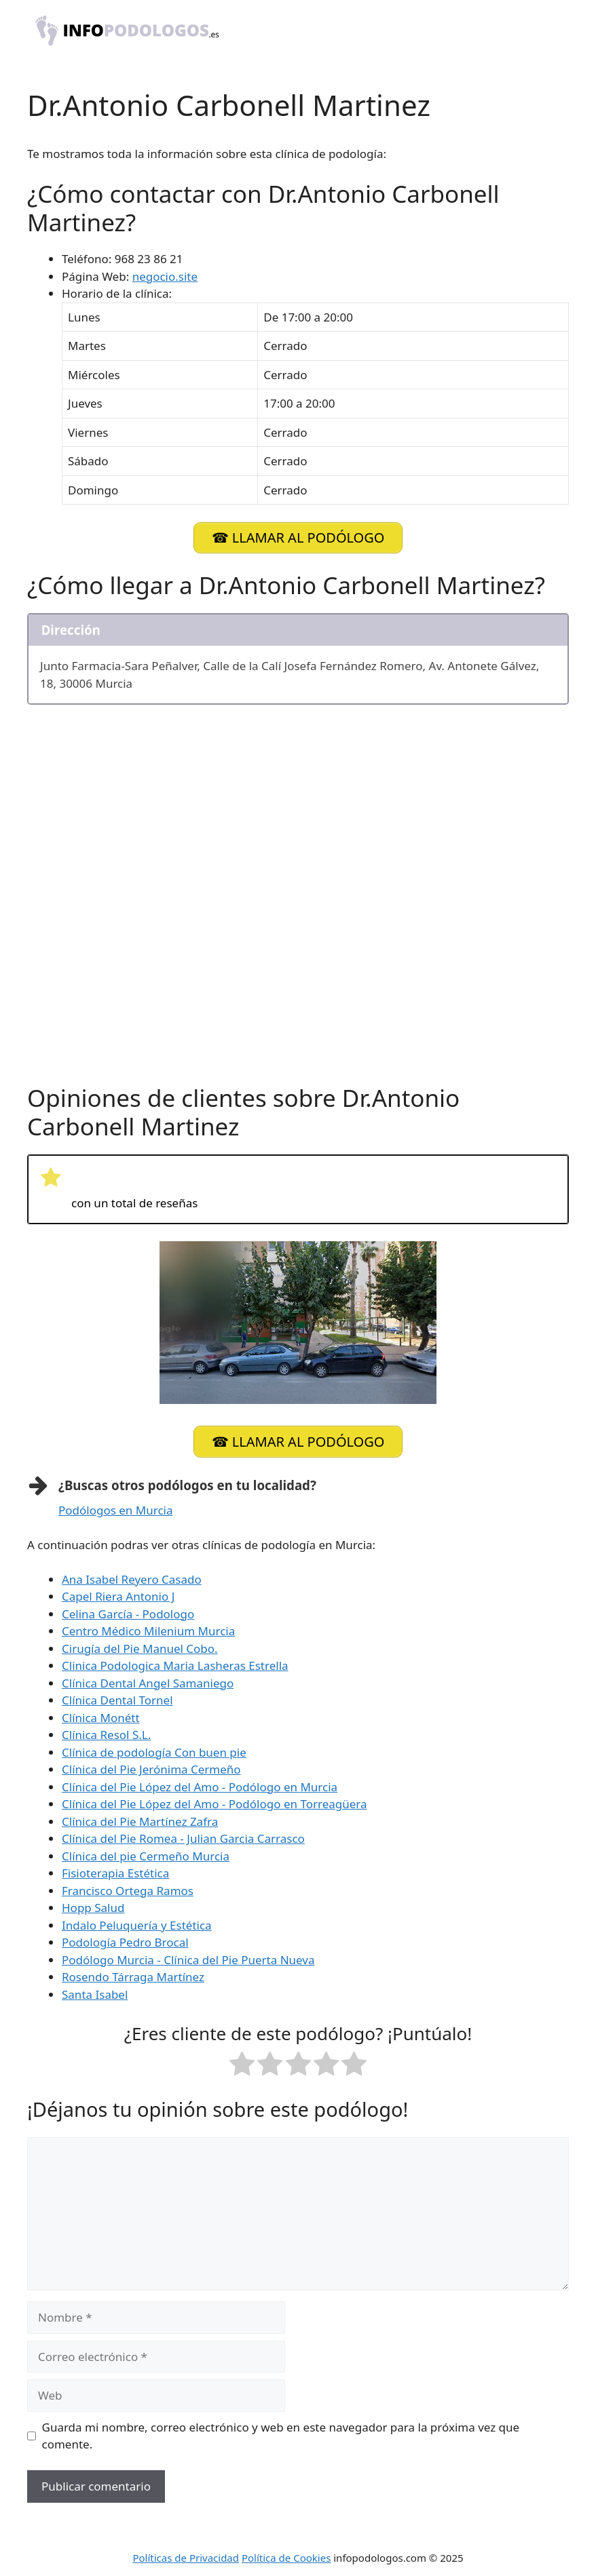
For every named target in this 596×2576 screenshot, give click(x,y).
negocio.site (165, 276)
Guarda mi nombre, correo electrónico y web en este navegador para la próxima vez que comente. (281, 2433)
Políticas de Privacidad (185, 2555)
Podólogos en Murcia (115, 1507)
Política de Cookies (286, 2555)
